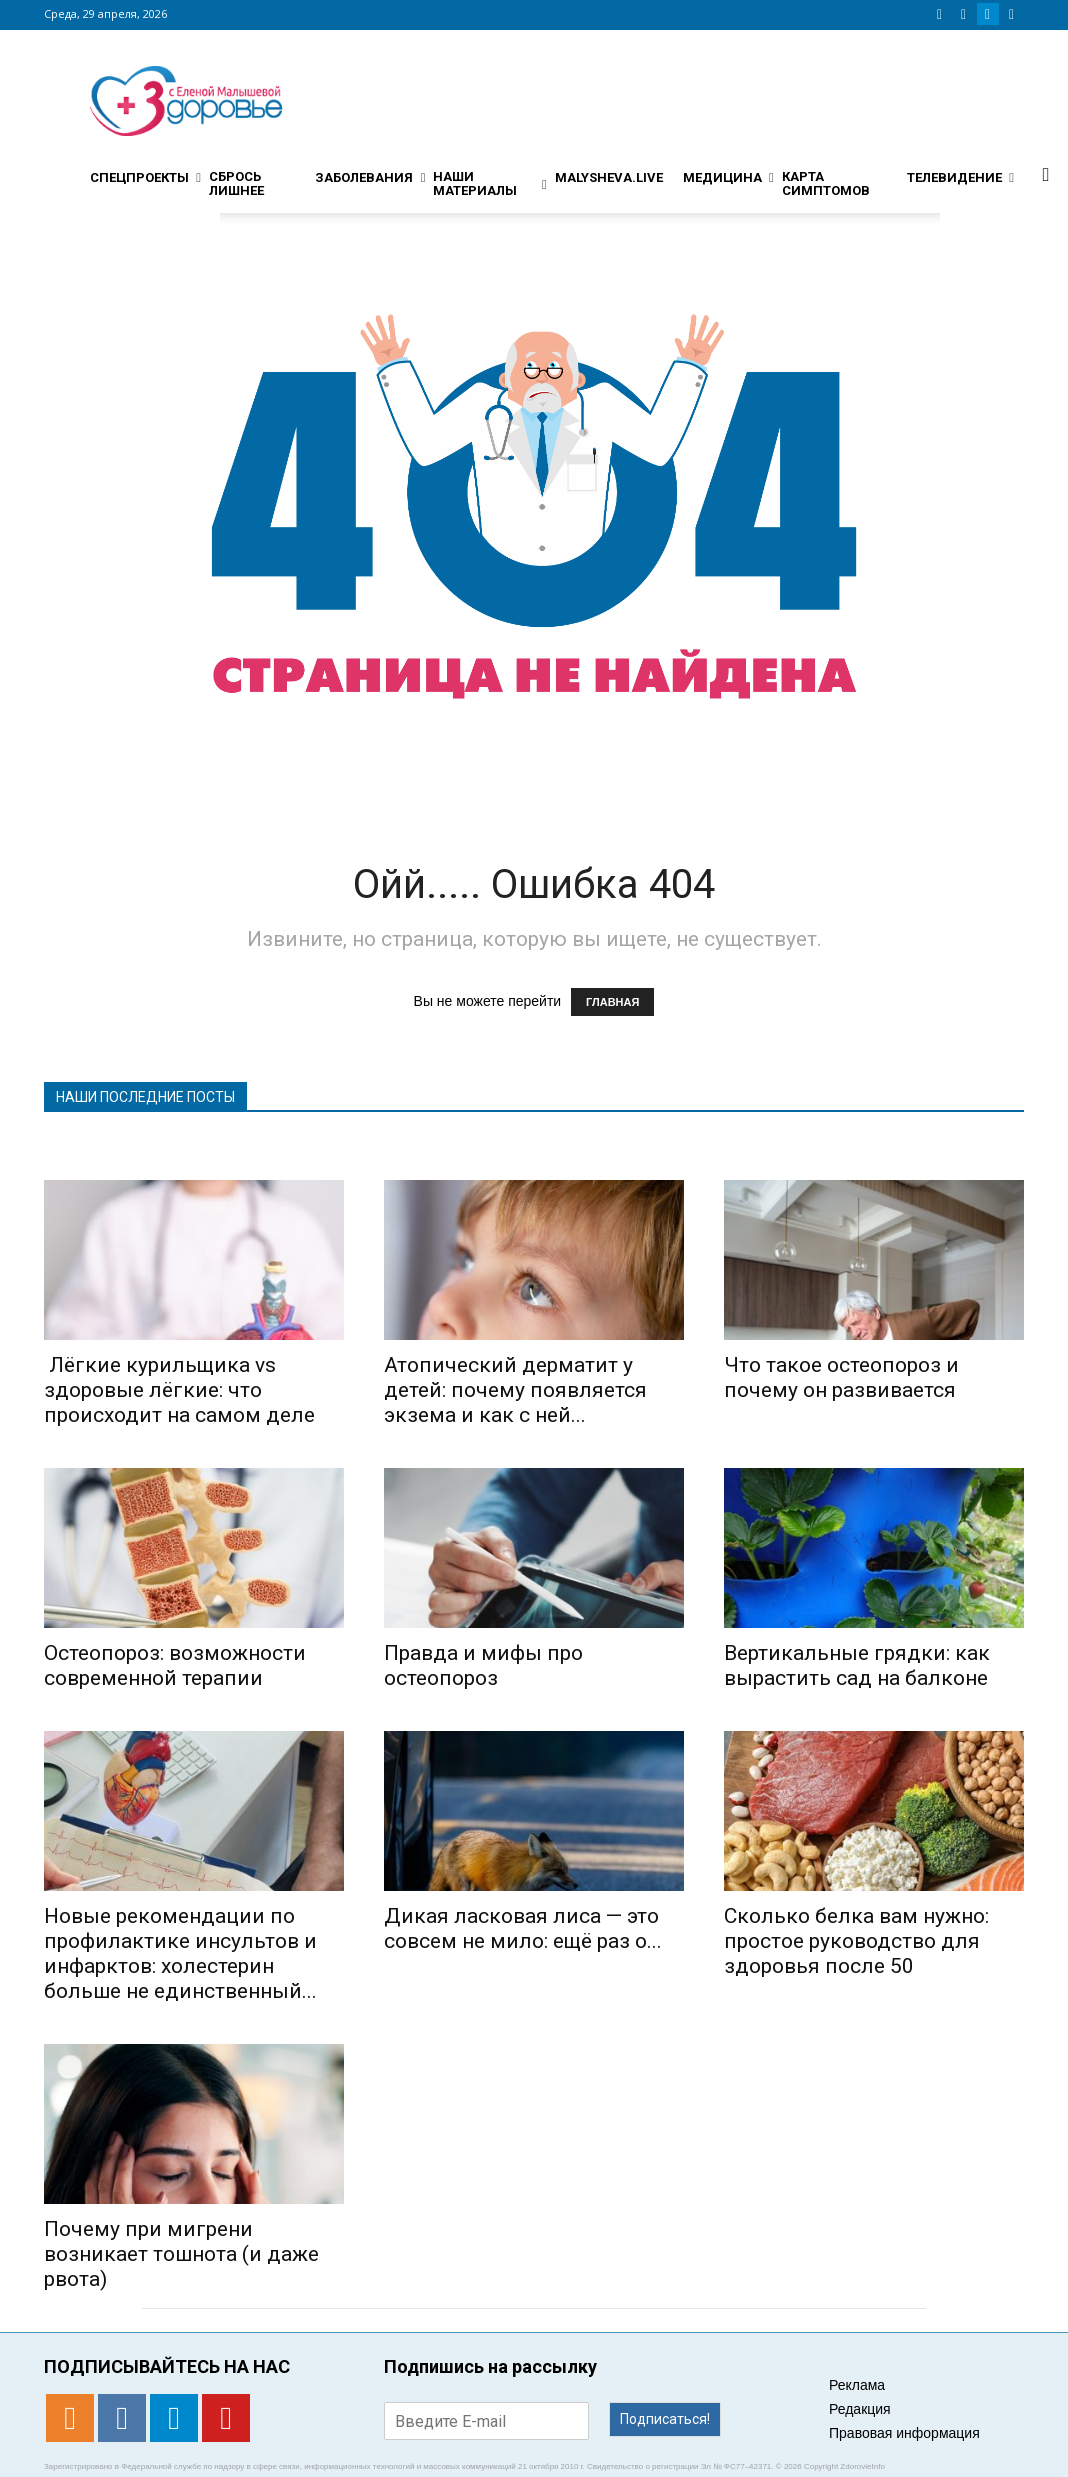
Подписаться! (665, 2419)
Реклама (857, 2385)
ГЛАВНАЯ (612, 1002)
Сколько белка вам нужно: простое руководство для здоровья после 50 (856, 1941)
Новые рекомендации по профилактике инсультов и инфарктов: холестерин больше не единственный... (180, 1953)
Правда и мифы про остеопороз (483, 1665)
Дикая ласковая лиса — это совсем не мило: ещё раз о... (523, 1928)
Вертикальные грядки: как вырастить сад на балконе (857, 1665)
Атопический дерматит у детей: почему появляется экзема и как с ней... (515, 1390)
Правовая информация (904, 2433)
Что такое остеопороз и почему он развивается (841, 1377)
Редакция (860, 2409)
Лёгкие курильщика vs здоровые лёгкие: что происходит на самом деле (179, 1390)
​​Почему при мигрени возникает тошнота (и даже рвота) (181, 2254)
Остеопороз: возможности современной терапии (175, 1665)
